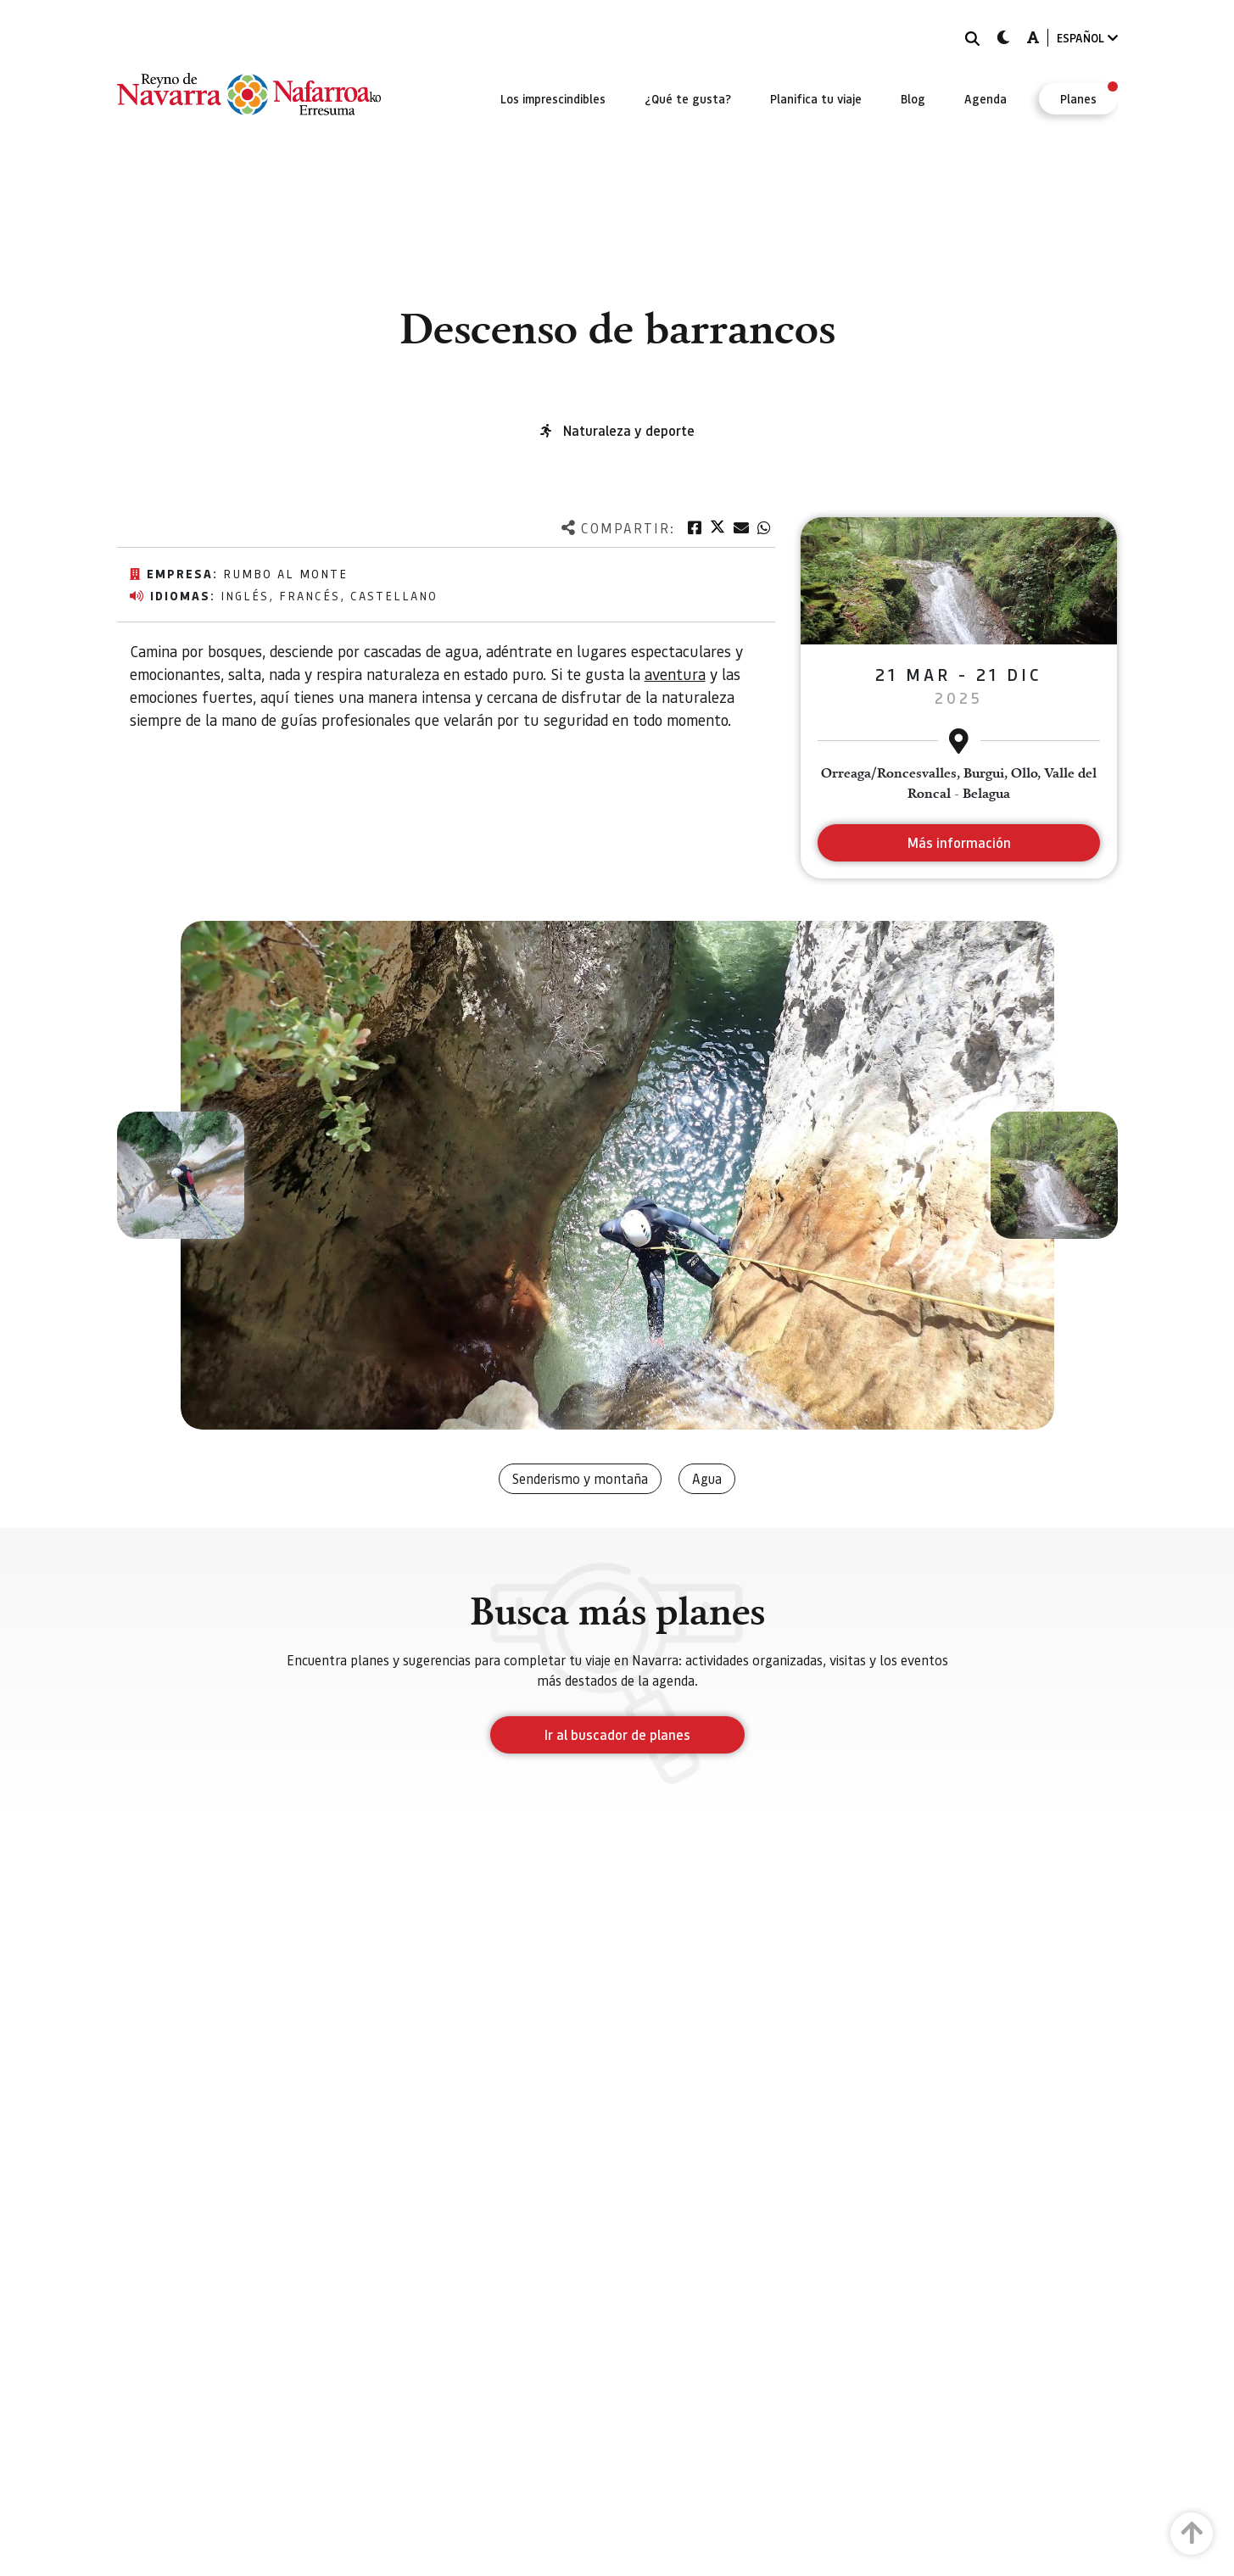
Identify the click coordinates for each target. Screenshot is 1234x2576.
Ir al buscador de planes (617, 1734)
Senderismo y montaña (580, 1478)
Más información (959, 842)
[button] (180, 1175)
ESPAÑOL (1087, 38)
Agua (707, 1478)
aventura (675, 673)
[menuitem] (553, 98)
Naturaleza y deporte (629, 430)
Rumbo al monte (285, 573)
